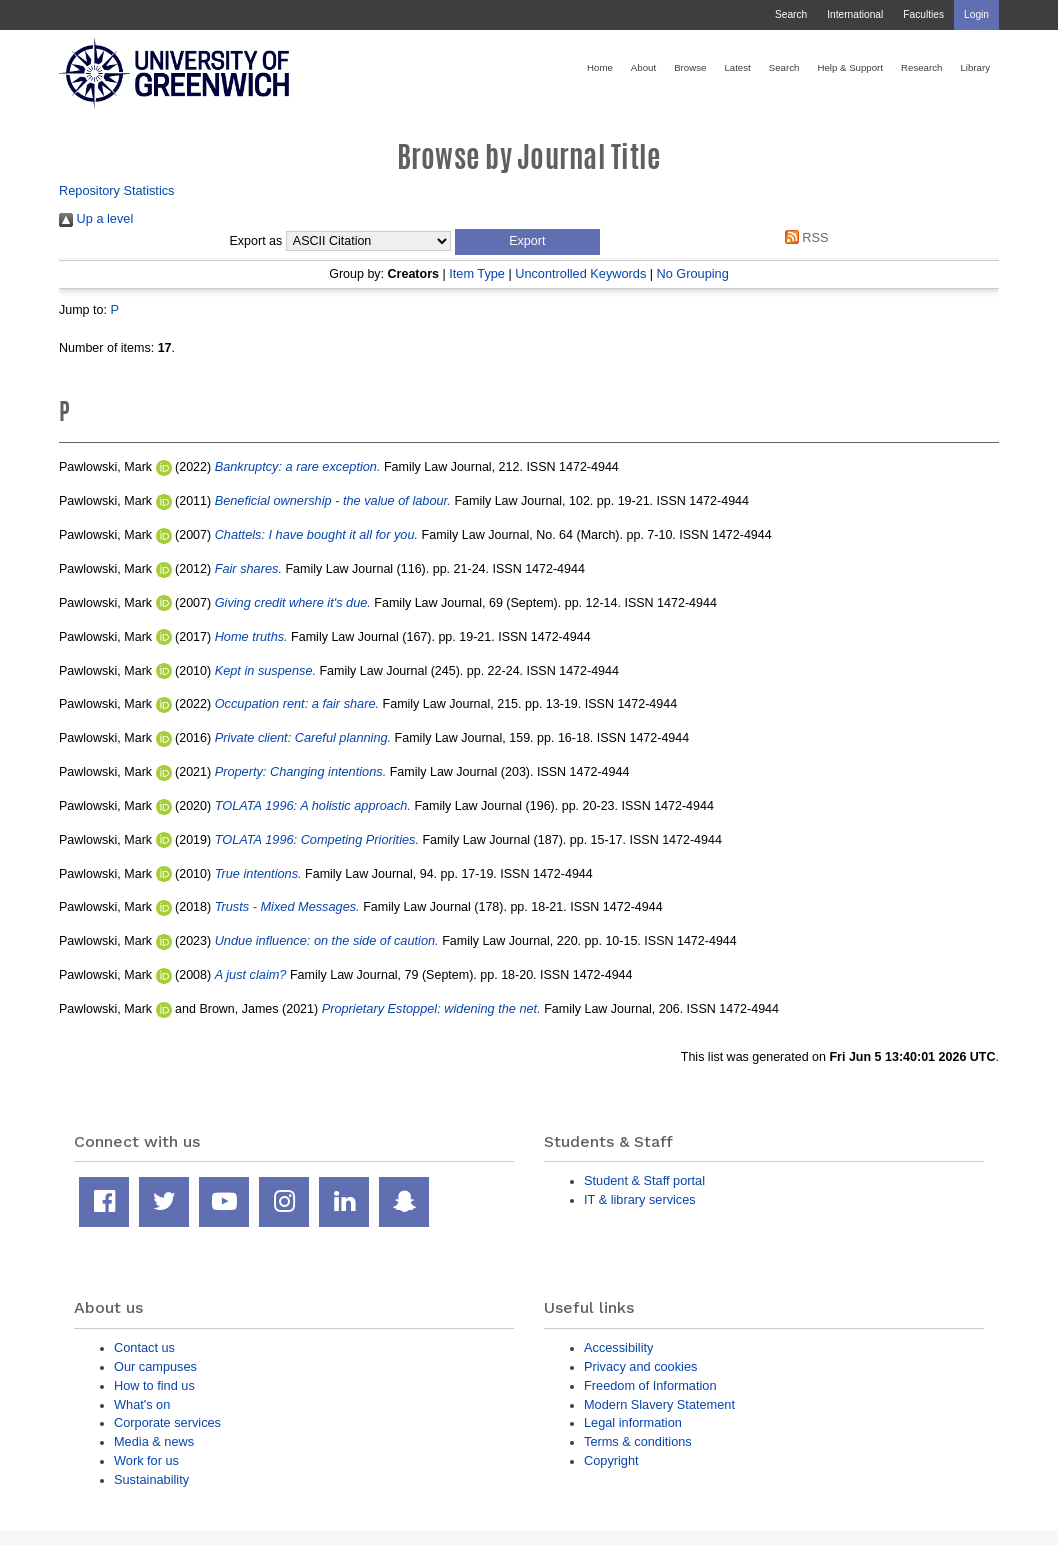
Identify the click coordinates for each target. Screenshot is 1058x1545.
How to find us (154, 1385)
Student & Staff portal (644, 1180)
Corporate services (167, 1422)
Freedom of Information (650, 1385)
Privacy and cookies (640, 1366)
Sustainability (151, 1479)
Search (791, 14)
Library (975, 67)
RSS (803, 237)
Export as (256, 241)
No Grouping (692, 273)
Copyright (611, 1460)
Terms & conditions (638, 1441)
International (855, 14)
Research (921, 67)
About (643, 67)
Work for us (146, 1460)
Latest (737, 67)
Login (976, 14)
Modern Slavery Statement (659, 1404)
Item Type (477, 273)
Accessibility (618, 1347)
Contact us (144, 1347)
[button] (527, 242)
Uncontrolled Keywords (580, 273)
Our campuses (155, 1366)
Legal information (633, 1422)
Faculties (923, 14)
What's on (142, 1404)
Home (600, 67)
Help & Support (850, 67)
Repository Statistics (117, 190)
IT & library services (640, 1199)
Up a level (96, 218)
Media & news (154, 1441)
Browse (690, 67)
